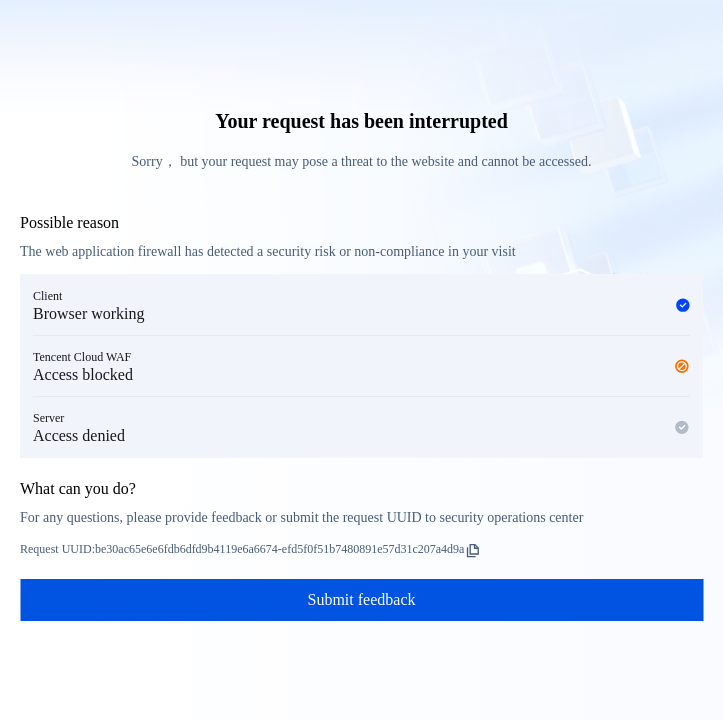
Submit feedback (362, 599)
